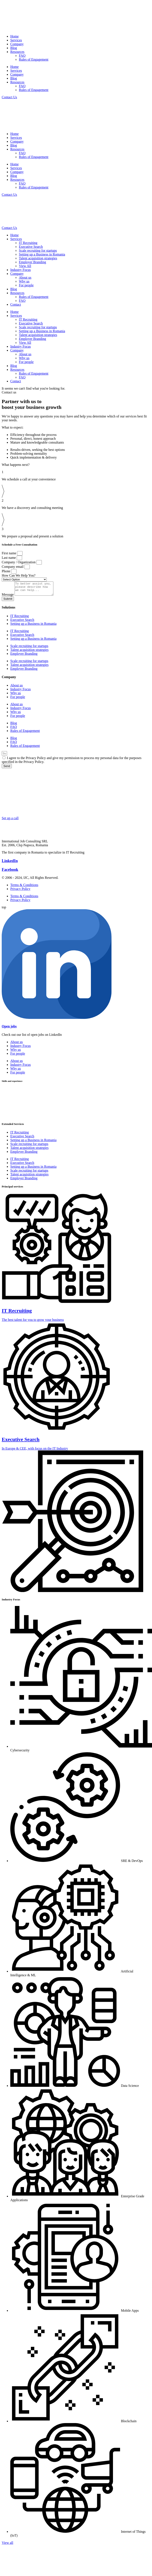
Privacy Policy (20, 891)
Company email (13, 566)
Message (8, 597)
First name (9, 553)
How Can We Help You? (18, 575)
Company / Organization (19, 562)
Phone (6, 571)
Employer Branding (32, 262)
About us (25, 277)
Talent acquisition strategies (38, 258)
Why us (24, 281)
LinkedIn (10, 863)
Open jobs (9, 1029)
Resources (17, 52)
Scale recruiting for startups (38, 250)
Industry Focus (20, 270)
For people (26, 285)
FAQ (22, 55)
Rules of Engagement (33, 59)
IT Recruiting (28, 243)
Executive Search (31, 246)
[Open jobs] (56, 1020)
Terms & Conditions (24, 887)
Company (17, 44)
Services (16, 40)
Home (14, 36)
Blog (13, 48)
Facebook (10, 872)
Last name (9, 557)
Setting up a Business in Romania (42, 254)
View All (25, 266)
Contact (15, 304)
